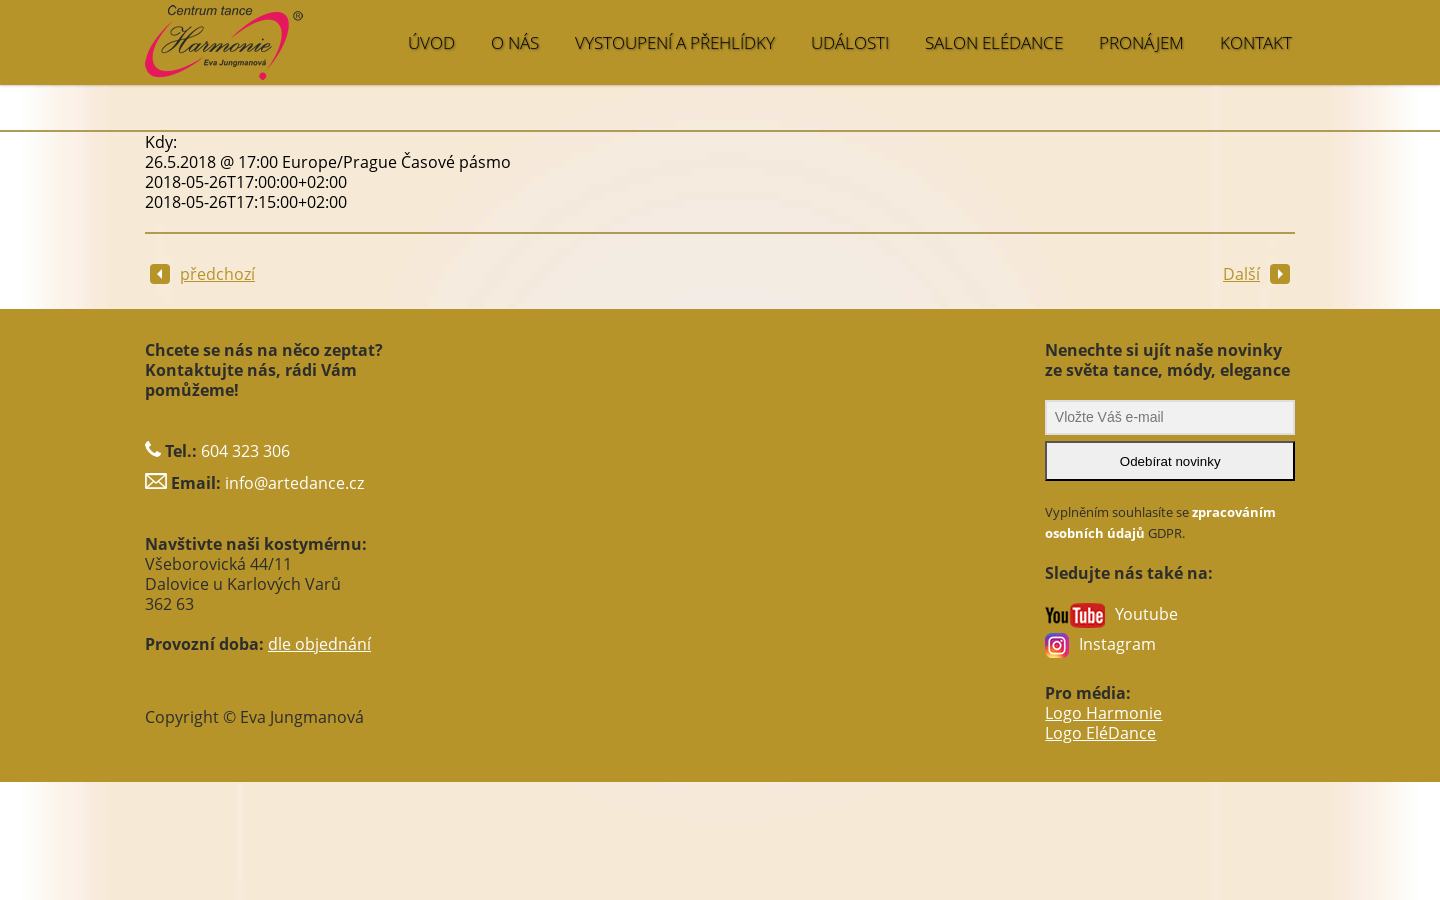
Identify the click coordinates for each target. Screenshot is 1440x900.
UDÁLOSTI (850, 42)
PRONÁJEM (1141, 42)
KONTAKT (1256, 42)
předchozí (202, 274)
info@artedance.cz (294, 483)
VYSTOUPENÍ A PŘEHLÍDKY (675, 42)
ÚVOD (431, 42)
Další (1256, 274)
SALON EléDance (994, 42)
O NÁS (515, 42)
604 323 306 (245, 451)
